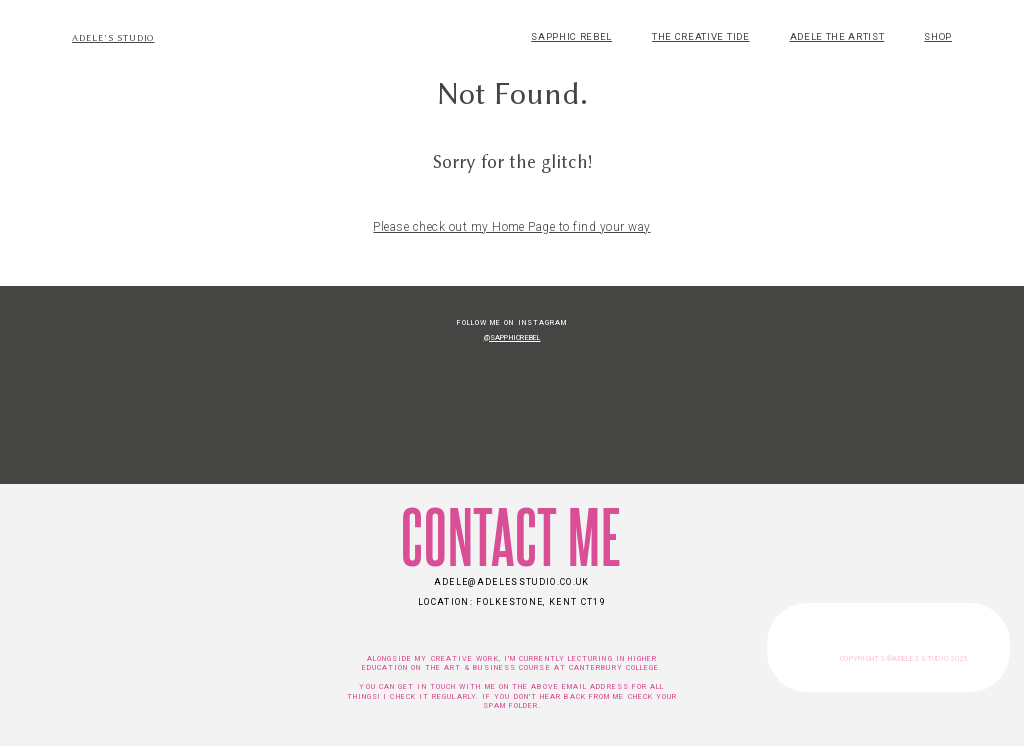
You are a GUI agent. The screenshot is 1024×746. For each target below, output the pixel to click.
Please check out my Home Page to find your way (511, 227)
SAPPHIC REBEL (571, 37)
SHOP (938, 37)
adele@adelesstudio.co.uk (512, 582)
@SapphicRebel (512, 337)
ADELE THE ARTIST (837, 37)
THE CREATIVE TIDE (700, 37)
